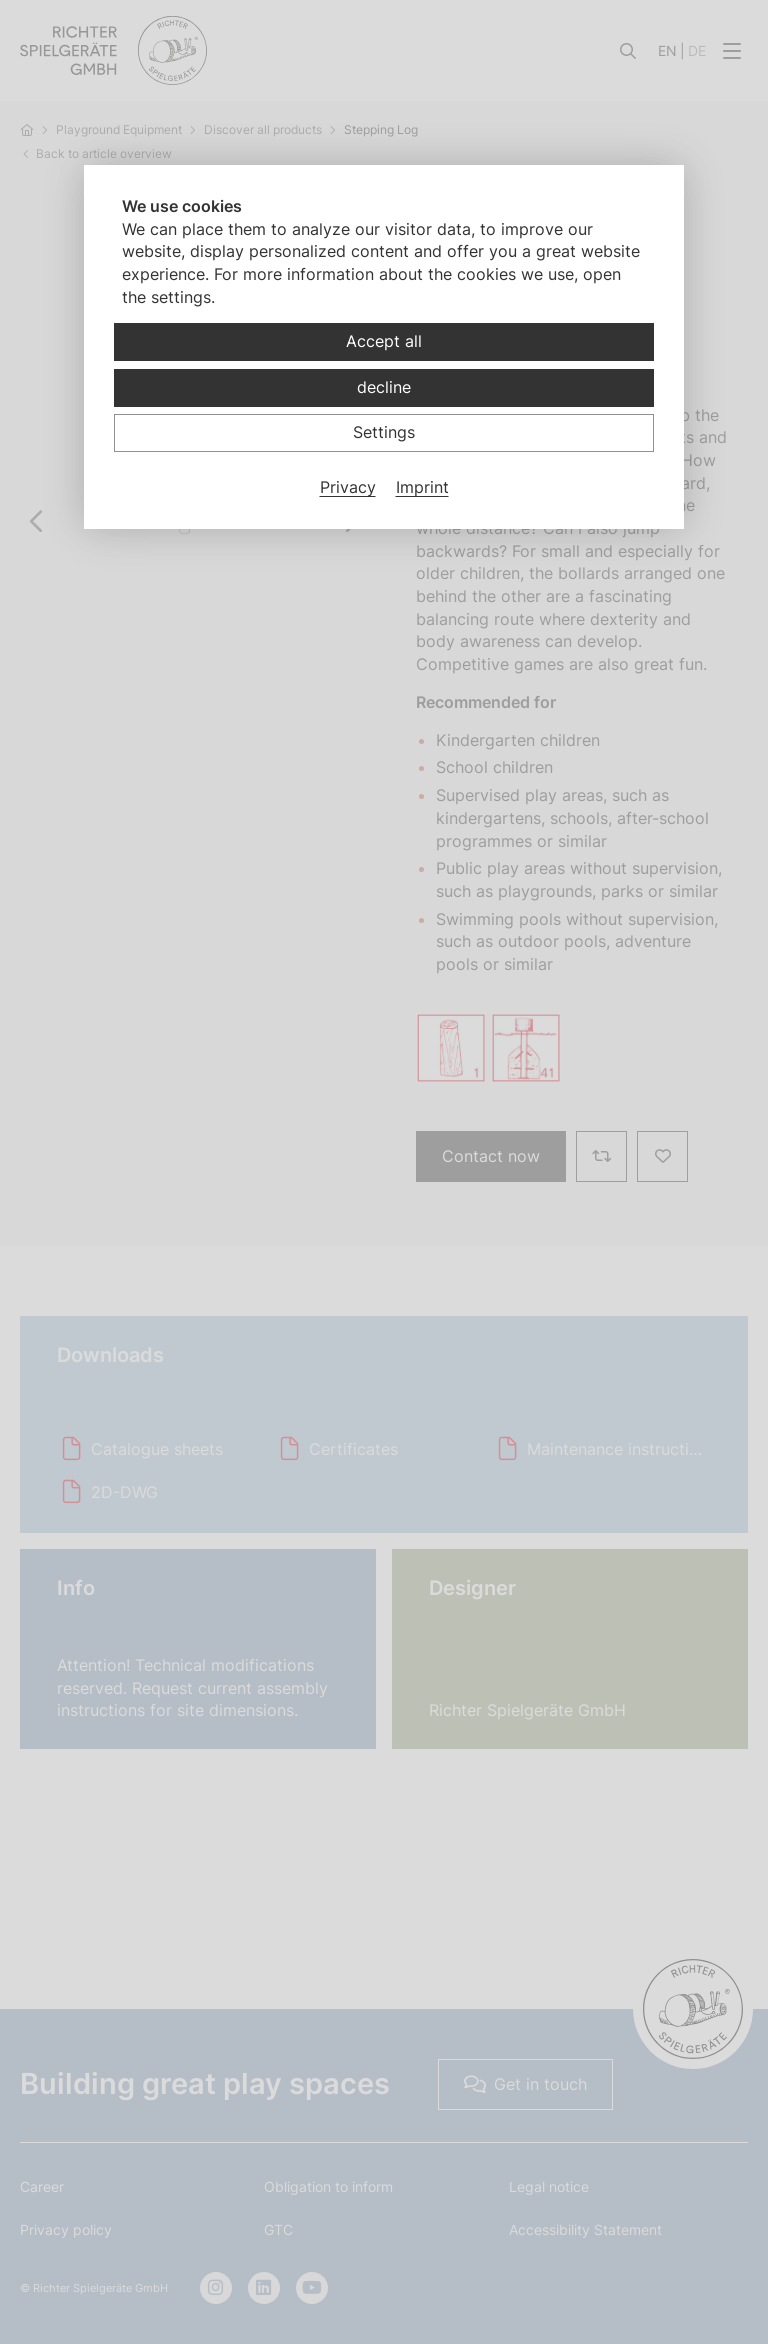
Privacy (348, 487)
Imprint (422, 487)
